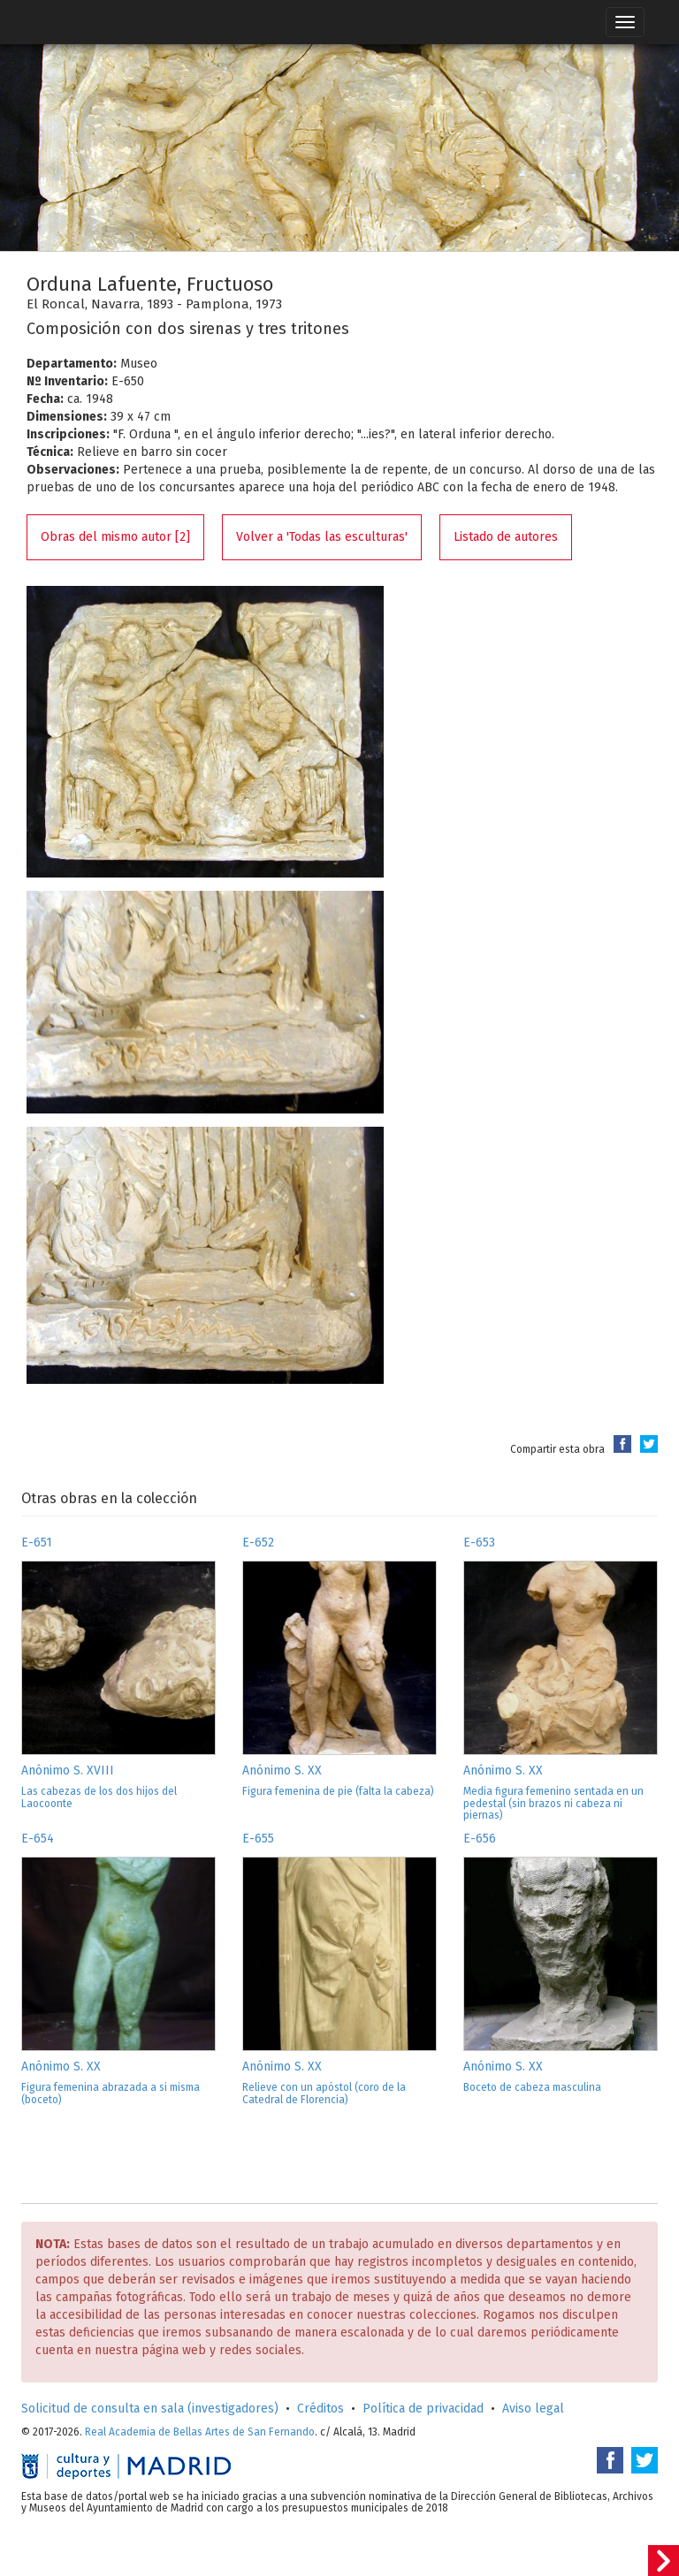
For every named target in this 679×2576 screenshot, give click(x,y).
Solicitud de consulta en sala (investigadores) (149, 2408)
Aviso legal (533, 2408)
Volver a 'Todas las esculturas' (322, 536)
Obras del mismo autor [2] (115, 536)
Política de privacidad (423, 2408)
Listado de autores (506, 536)
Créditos (320, 2408)
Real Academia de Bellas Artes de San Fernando (200, 2432)
